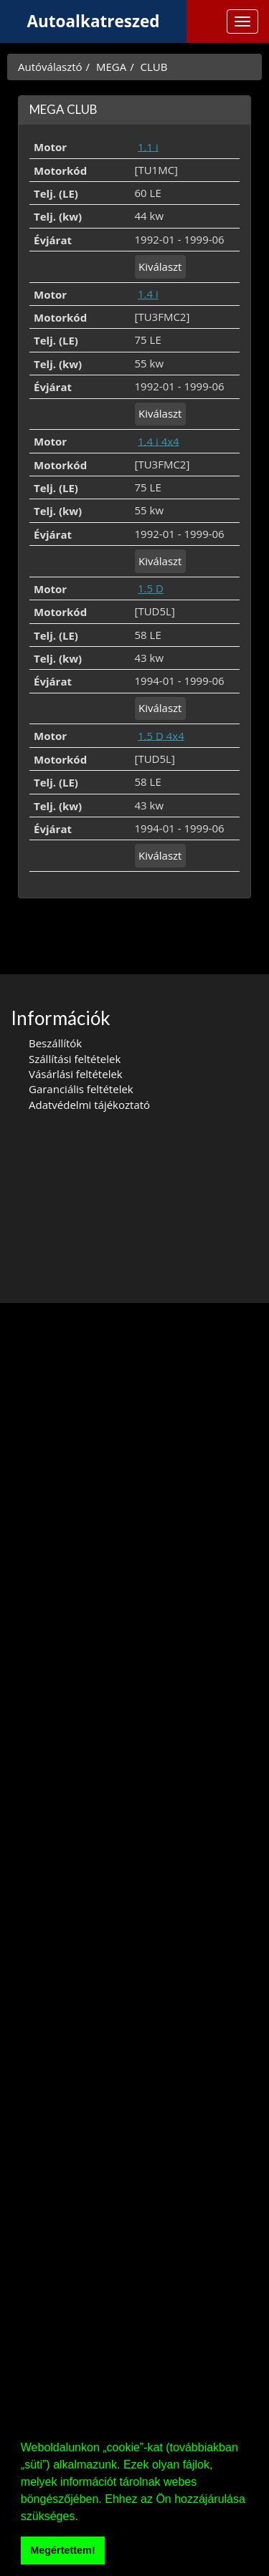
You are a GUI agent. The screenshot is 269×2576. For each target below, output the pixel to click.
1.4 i (148, 294)
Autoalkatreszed (93, 21)
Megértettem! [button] (62, 2550)
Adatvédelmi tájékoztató (89, 1104)
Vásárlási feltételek (76, 1074)
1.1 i (148, 146)
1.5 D (151, 588)
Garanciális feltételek (81, 1089)
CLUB (154, 66)
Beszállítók (55, 1043)
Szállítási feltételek (75, 1059)
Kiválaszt (159, 266)
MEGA (111, 66)
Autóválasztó (50, 66)
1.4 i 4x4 (158, 440)
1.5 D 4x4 (161, 735)
